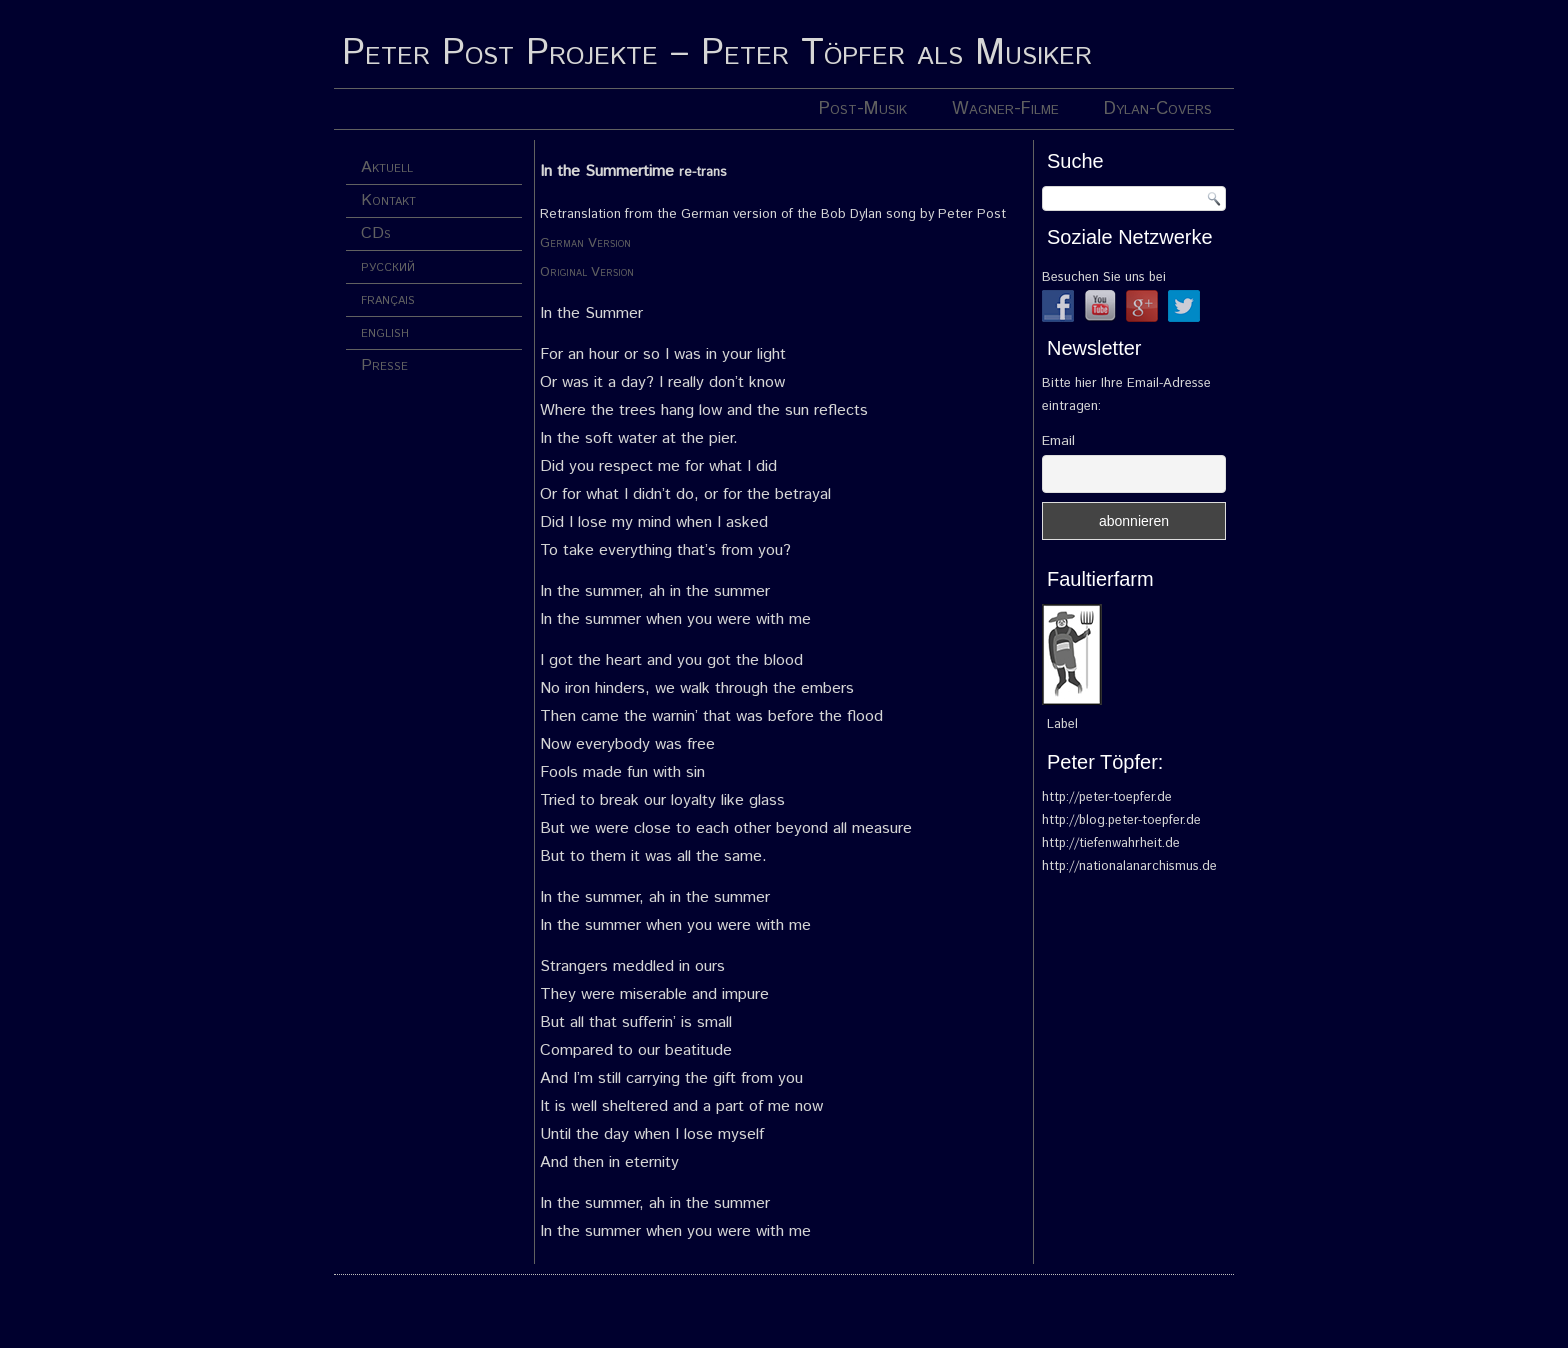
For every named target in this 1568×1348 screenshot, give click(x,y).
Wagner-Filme (1005, 109)
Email (1058, 441)
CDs (376, 233)
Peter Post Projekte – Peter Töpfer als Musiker (717, 54)
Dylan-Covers (1158, 109)
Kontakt (388, 200)
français (388, 299)
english (385, 332)
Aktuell (387, 167)
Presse (384, 365)
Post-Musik (863, 109)
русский (388, 266)
